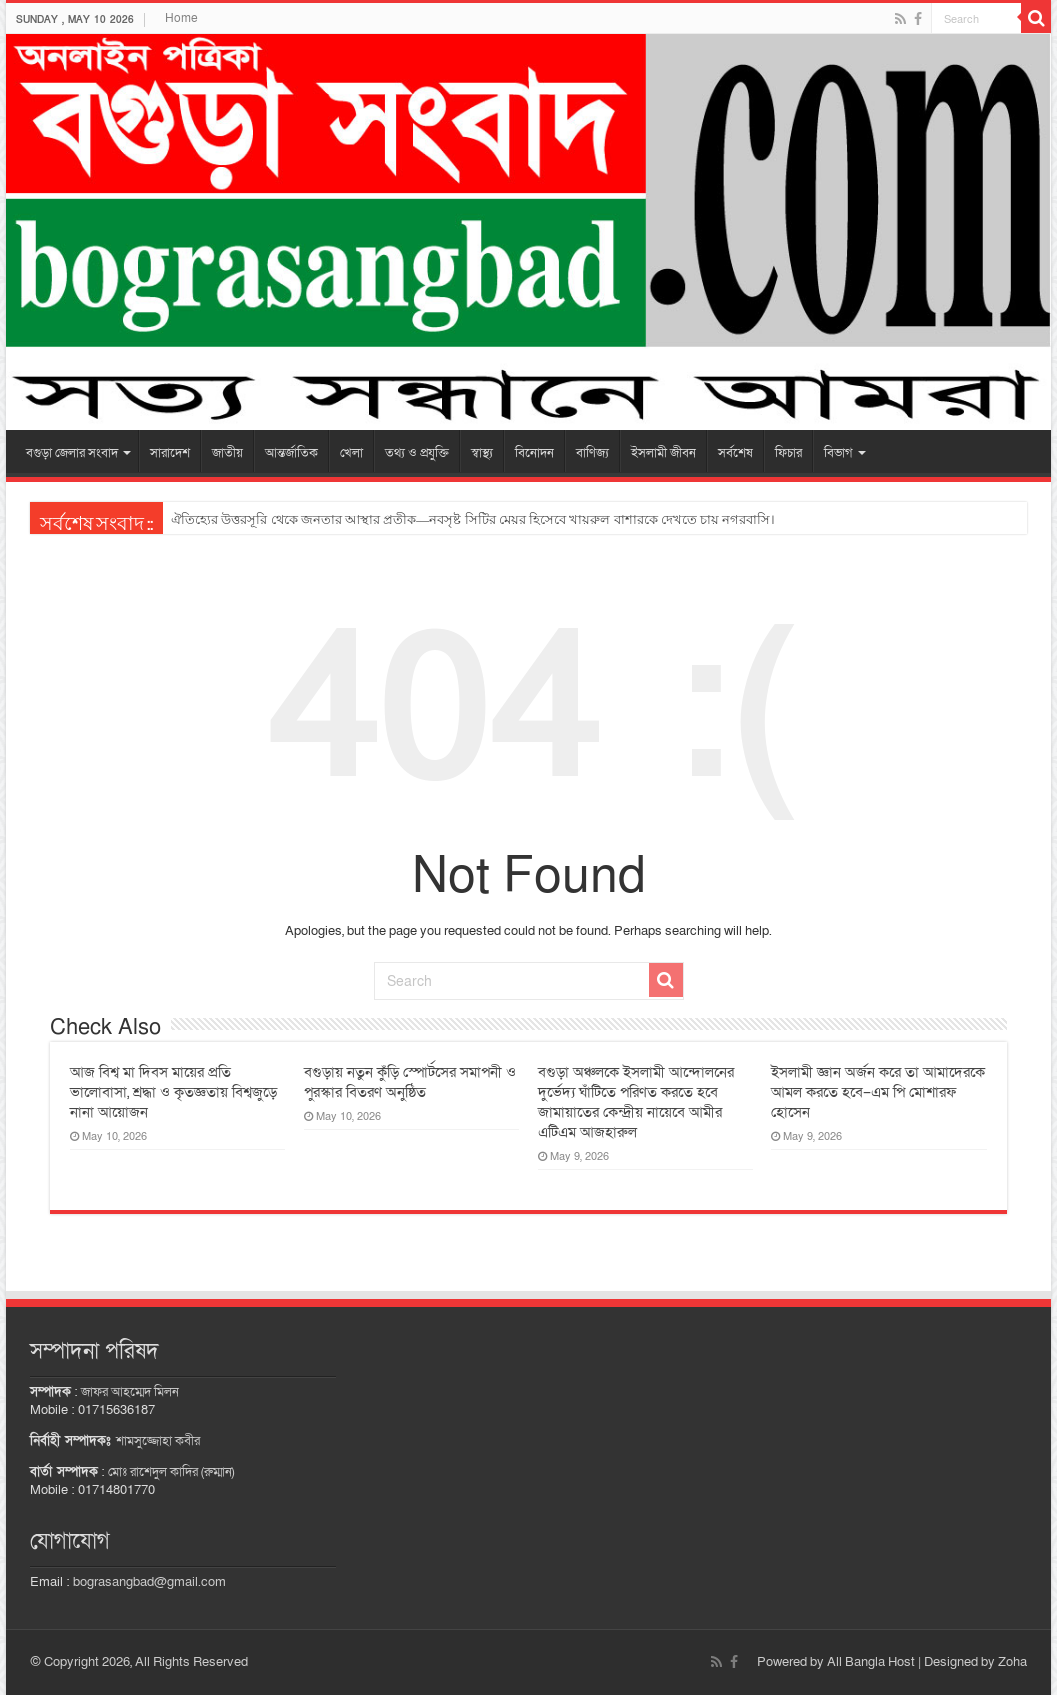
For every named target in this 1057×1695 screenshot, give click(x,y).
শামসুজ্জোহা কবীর (158, 1441)
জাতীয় (227, 453)
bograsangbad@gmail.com (149, 1582)
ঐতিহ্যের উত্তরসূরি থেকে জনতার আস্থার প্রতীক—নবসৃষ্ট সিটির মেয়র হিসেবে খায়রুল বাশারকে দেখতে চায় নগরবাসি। (473, 519)
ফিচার (788, 453)
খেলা (351, 453)
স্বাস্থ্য (482, 453)
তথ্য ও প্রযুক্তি (417, 453)
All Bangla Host (871, 1662)
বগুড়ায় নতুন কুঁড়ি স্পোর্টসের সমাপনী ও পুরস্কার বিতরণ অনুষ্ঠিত (410, 1082)
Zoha (1012, 1662)
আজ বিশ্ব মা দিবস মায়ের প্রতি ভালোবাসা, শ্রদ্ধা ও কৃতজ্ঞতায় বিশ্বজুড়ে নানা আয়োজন (173, 1092)
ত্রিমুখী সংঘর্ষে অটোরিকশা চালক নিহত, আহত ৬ (296, 519)
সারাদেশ (170, 453)
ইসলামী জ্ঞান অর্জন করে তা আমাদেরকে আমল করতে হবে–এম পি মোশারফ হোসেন (878, 1092)
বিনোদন (534, 453)
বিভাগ (838, 453)
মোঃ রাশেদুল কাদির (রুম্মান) (171, 1472)
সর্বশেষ (735, 453)
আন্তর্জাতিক (291, 453)
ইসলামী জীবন (663, 453)
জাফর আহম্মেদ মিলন (130, 1392)
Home (181, 18)
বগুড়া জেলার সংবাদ (72, 453)
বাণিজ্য (592, 453)
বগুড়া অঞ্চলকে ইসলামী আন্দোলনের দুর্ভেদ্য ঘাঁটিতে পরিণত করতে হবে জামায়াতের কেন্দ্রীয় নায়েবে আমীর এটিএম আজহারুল (636, 1102)
